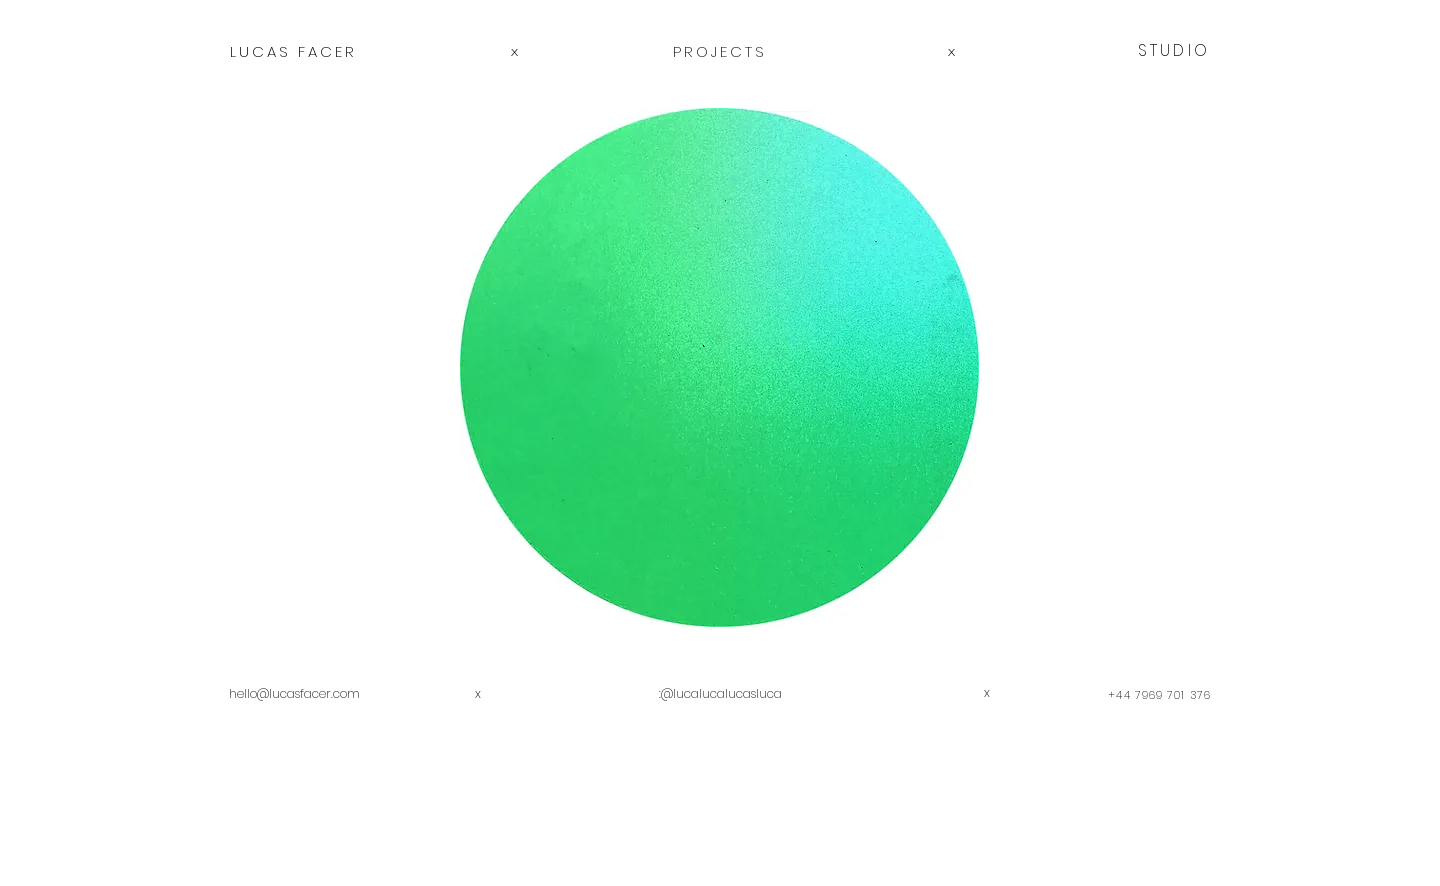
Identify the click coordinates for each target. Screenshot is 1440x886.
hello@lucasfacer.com (294, 693)
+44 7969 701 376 (1159, 695)
